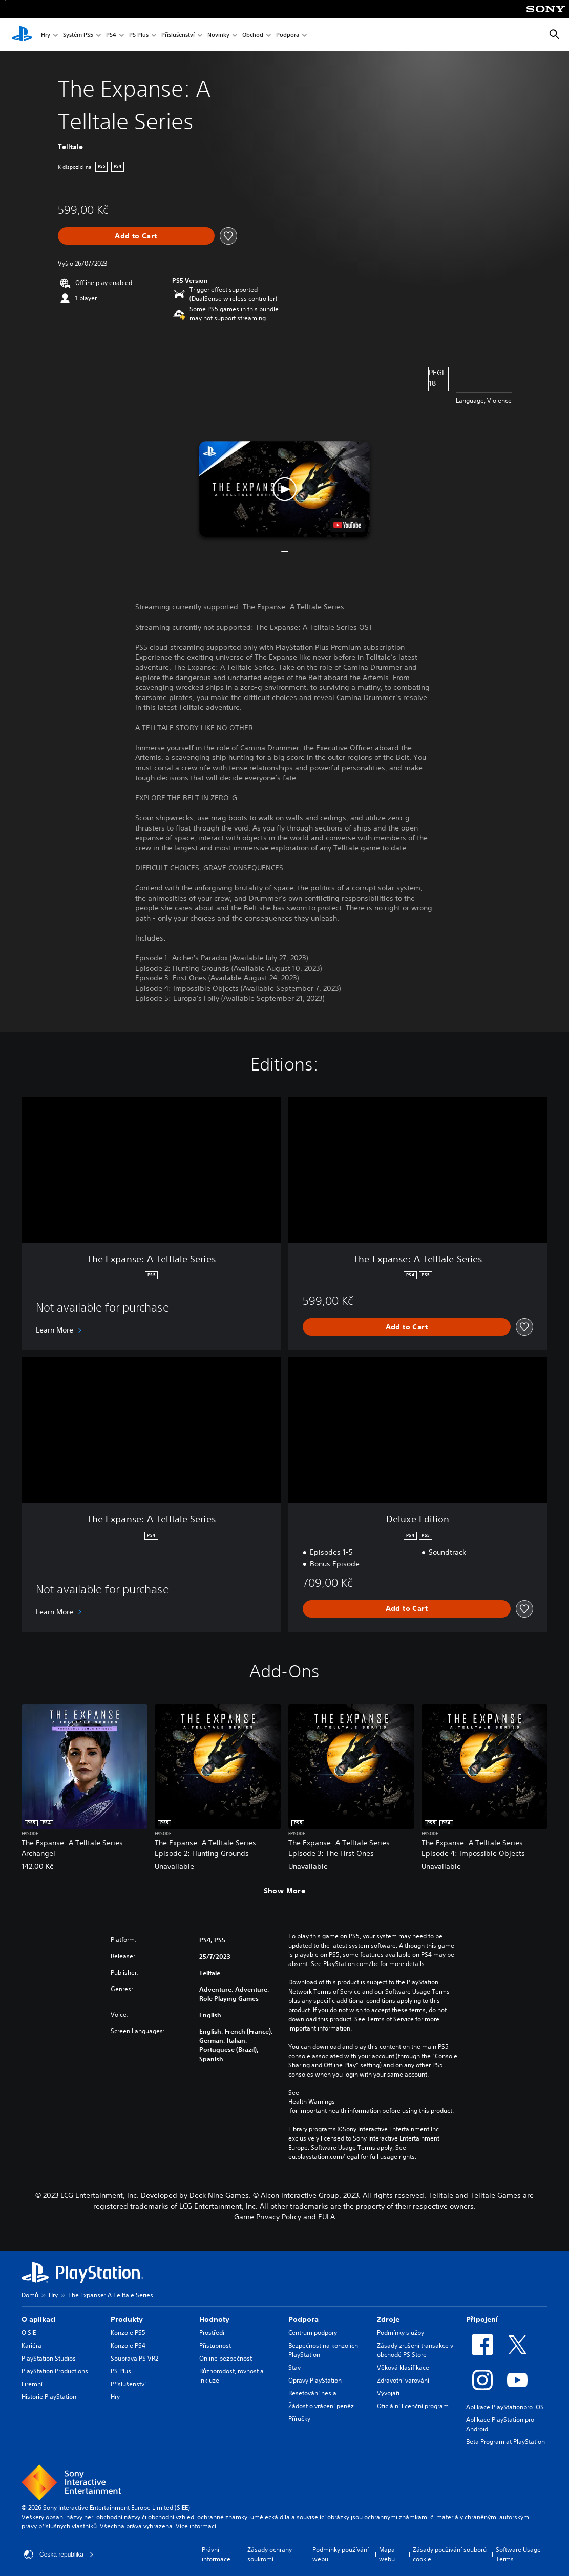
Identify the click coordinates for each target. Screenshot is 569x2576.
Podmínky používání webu (340, 2554)
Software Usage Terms (518, 2554)
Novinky (218, 35)
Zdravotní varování (403, 2380)
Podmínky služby (400, 2332)
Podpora (287, 35)
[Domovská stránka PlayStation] (22, 35)
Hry (45, 35)
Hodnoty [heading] (214, 2319)
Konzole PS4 (128, 2345)
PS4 (111, 35)
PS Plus (139, 35)
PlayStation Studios (49, 2358)
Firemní (32, 2383)
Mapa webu (387, 2554)
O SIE (29, 2332)
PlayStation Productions (55, 2371)
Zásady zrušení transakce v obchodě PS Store (415, 2350)
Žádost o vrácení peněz (321, 2406)
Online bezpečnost (225, 2358)
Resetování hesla (312, 2393)
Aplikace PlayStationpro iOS (505, 2407)
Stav (294, 2367)
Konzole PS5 (128, 2332)
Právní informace (216, 2554)
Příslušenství (178, 35)
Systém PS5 (78, 35)
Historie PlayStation (49, 2396)
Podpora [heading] (303, 2319)
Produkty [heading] (127, 2319)
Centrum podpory (312, 2332)
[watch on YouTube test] (347, 525)
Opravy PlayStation (315, 2380)
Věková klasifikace (403, 2367)
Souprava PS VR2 (134, 2358)
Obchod (252, 35)
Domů (30, 2294)
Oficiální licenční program (413, 2406)
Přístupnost (215, 2345)
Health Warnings (311, 2102)
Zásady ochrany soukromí (269, 2554)
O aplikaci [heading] (39, 2319)
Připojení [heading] (482, 2319)
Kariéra (31, 2345)
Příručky (299, 2418)
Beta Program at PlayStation (505, 2441)
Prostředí (211, 2332)
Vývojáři (388, 2393)
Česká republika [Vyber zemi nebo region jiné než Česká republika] (59, 2554)
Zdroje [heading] (388, 2319)
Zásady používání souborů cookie (450, 2554)
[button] (284, 489)
